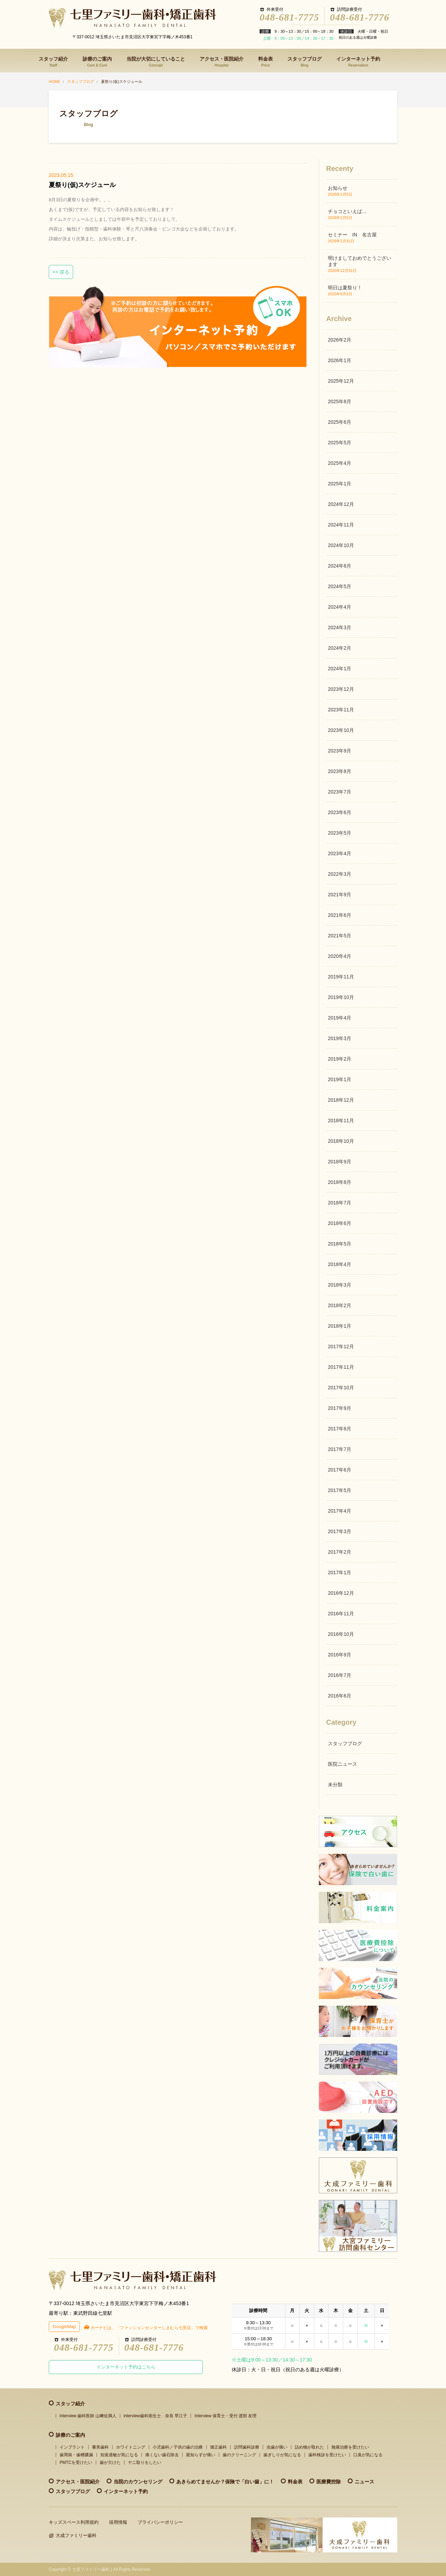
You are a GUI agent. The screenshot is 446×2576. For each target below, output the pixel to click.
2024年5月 (339, 586)
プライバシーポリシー (160, 2522)
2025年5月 (339, 442)
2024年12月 (341, 504)
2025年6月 (339, 422)
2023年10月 (341, 730)
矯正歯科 (218, 2447)
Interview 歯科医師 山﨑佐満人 (88, 2416)
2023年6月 (339, 812)
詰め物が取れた (309, 2447)
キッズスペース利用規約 (74, 2522)
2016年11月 (341, 1613)
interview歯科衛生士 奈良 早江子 (155, 2416)
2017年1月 (339, 1572)
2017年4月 (339, 1511)
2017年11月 (341, 1367)
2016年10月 (341, 1634)
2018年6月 (339, 1223)
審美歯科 (100, 2447)
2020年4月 (339, 956)
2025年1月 (339, 483)
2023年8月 (339, 771)
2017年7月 (339, 1449)
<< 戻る (61, 272)
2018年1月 (339, 1326)
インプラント (72, 2447)
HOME (54, 81)
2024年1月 (339, 668)
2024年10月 (341, 545)
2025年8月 (339, 401)
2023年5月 (339, 833)
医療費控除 (328, 2481)
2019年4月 (339, 1018)
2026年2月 (339, 340)
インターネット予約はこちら (126, 2367)
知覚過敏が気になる (119, 2455)
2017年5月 (339, 1490)
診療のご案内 (97, 61)
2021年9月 (339, 894)
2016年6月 (339, 1696)
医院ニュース (342, 1764)
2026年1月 (339, 360)
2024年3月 (339, 627)
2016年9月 (339, 1654)
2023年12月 (341, 689)
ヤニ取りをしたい (144, 2462)
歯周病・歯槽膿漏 (76, 2455)
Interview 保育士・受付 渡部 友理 (225, 2416)
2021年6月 (339, 915)
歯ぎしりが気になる (282, 2455)
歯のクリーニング (239, 2455)
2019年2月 (339, 1059)
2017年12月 (341, 1346)
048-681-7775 (289, 17)
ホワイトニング (130, 2447)
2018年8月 (339, 1182)
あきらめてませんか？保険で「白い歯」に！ (225, 2481)
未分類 (335, 1784)
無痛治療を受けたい (350, 2447)
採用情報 (118, 2522)
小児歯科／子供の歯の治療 (178, 2447)
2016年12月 (341, 1593)
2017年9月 (339, 1408)
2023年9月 (339, 751)
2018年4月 (339, 1264)
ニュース (364, 2481)
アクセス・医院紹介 (222, 61)
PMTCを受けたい (76, 2462)
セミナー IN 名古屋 (352, 234)
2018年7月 (339, 1202)
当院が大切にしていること (155, 61)
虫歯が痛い (277, 2447)
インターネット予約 (358, 61)
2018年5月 (339, 1244)
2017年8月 (339, 1428)
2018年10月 (341, 1141)
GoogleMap (64, 2326)
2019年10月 (341, 997)
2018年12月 (341, 1100)
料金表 (265, 61)
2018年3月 (339, 1285)
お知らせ (337, 188)
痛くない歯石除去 (162, 2455)
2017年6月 (339, 1470)
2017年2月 (339, 1552)
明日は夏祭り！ (345, 287)
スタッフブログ (304, 61)
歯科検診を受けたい (327, 2455)
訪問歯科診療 (246, 2447)
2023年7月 (339, 792)
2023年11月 (341, 709)
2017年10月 (341, 1387)
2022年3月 (339, 874)
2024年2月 (339, 648)
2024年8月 (339, 566)
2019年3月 (339, 1038)
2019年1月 (339, 1079)
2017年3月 (339, 1531)
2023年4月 (339, 853)
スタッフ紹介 (53, 61)
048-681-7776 (360, 17)
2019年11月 (341, 976)
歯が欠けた (110, 2462)
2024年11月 (341, 525)
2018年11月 (341, 1120)
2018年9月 (339, 1161)
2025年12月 (341, 381)
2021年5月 (339, 935)
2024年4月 (339, 607)
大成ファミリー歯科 (76, 2535)
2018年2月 (339, 1305)
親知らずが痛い (200, 2455)
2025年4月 (339, 463)
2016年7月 (339, 1675)
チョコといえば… (347, 211)
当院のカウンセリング (138, 2481)
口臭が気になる (368, 2455)
